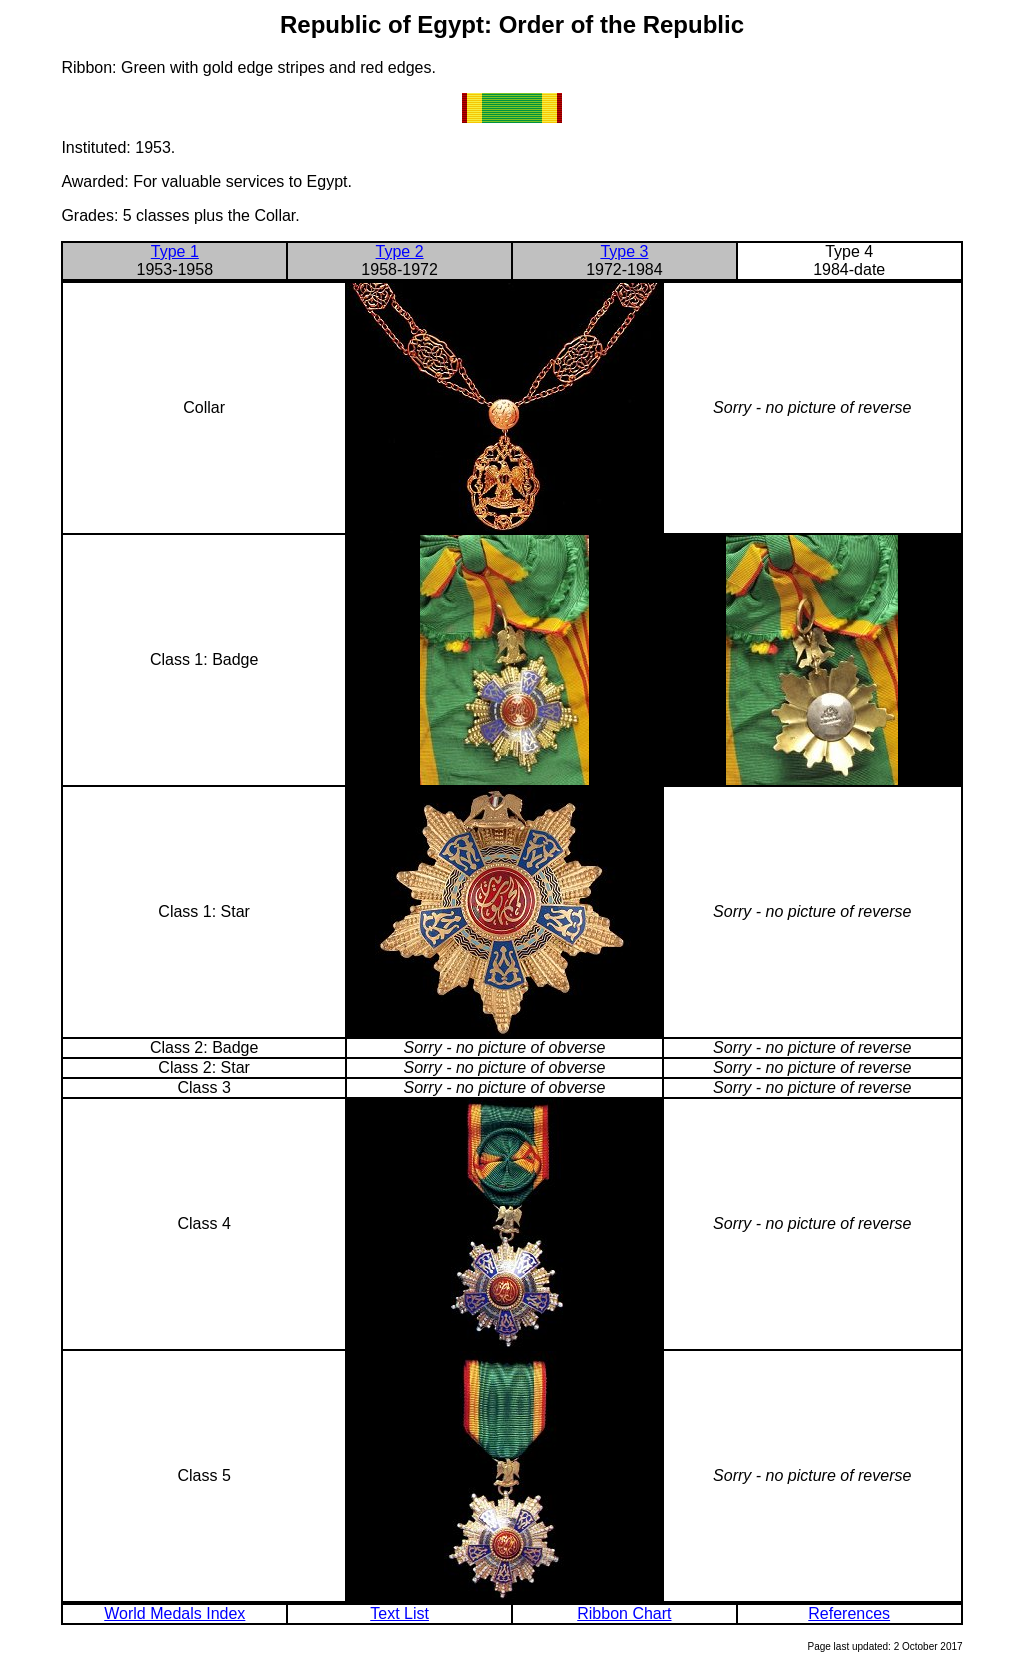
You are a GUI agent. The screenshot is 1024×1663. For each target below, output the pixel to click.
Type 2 (400, 251)
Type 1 (175, 251)
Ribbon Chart (624, 1613)
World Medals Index (174, 1613)
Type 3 (624, 251)
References (849, 1613)
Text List (399, 1613)
